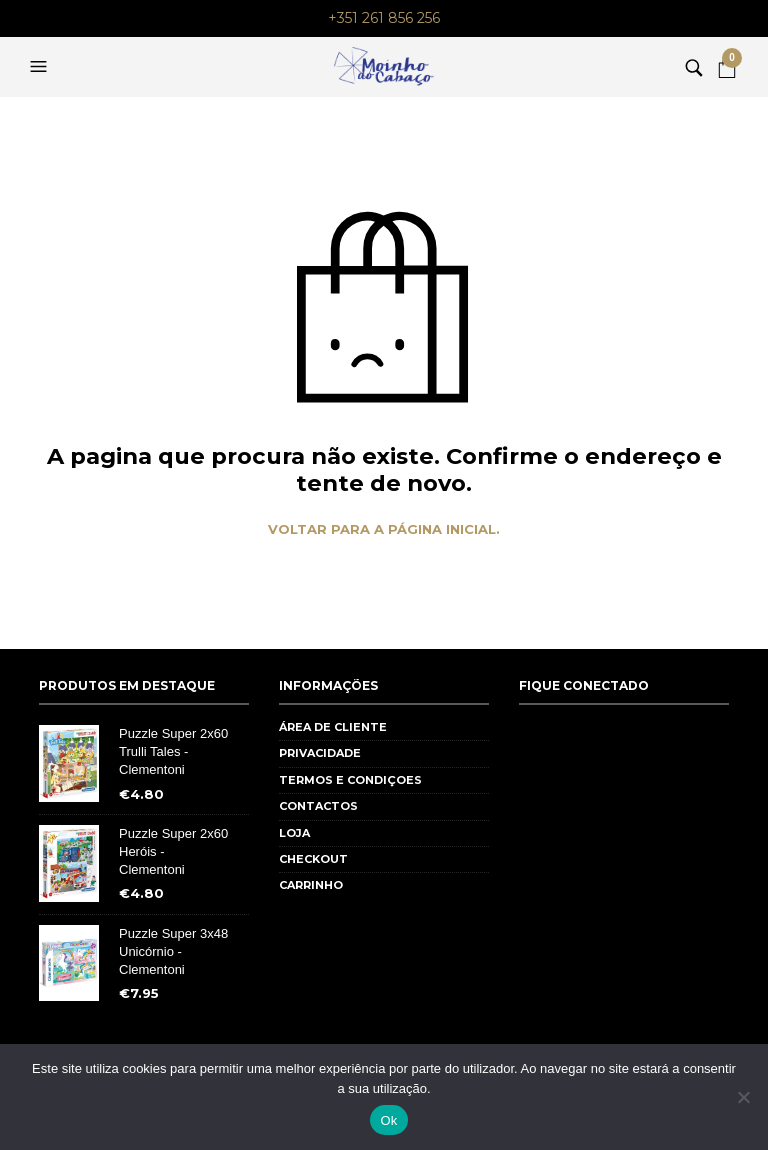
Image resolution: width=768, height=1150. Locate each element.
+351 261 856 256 (384, 18)
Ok (388, 1120)
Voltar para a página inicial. (384, 529)
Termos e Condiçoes (350, 780)
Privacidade (320, 753)
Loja (294, 833)
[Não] (743, 1097)
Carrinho (311, 885)
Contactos (318, 806)
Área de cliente (333, 727)
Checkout (313, 859)
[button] (41, 67)
